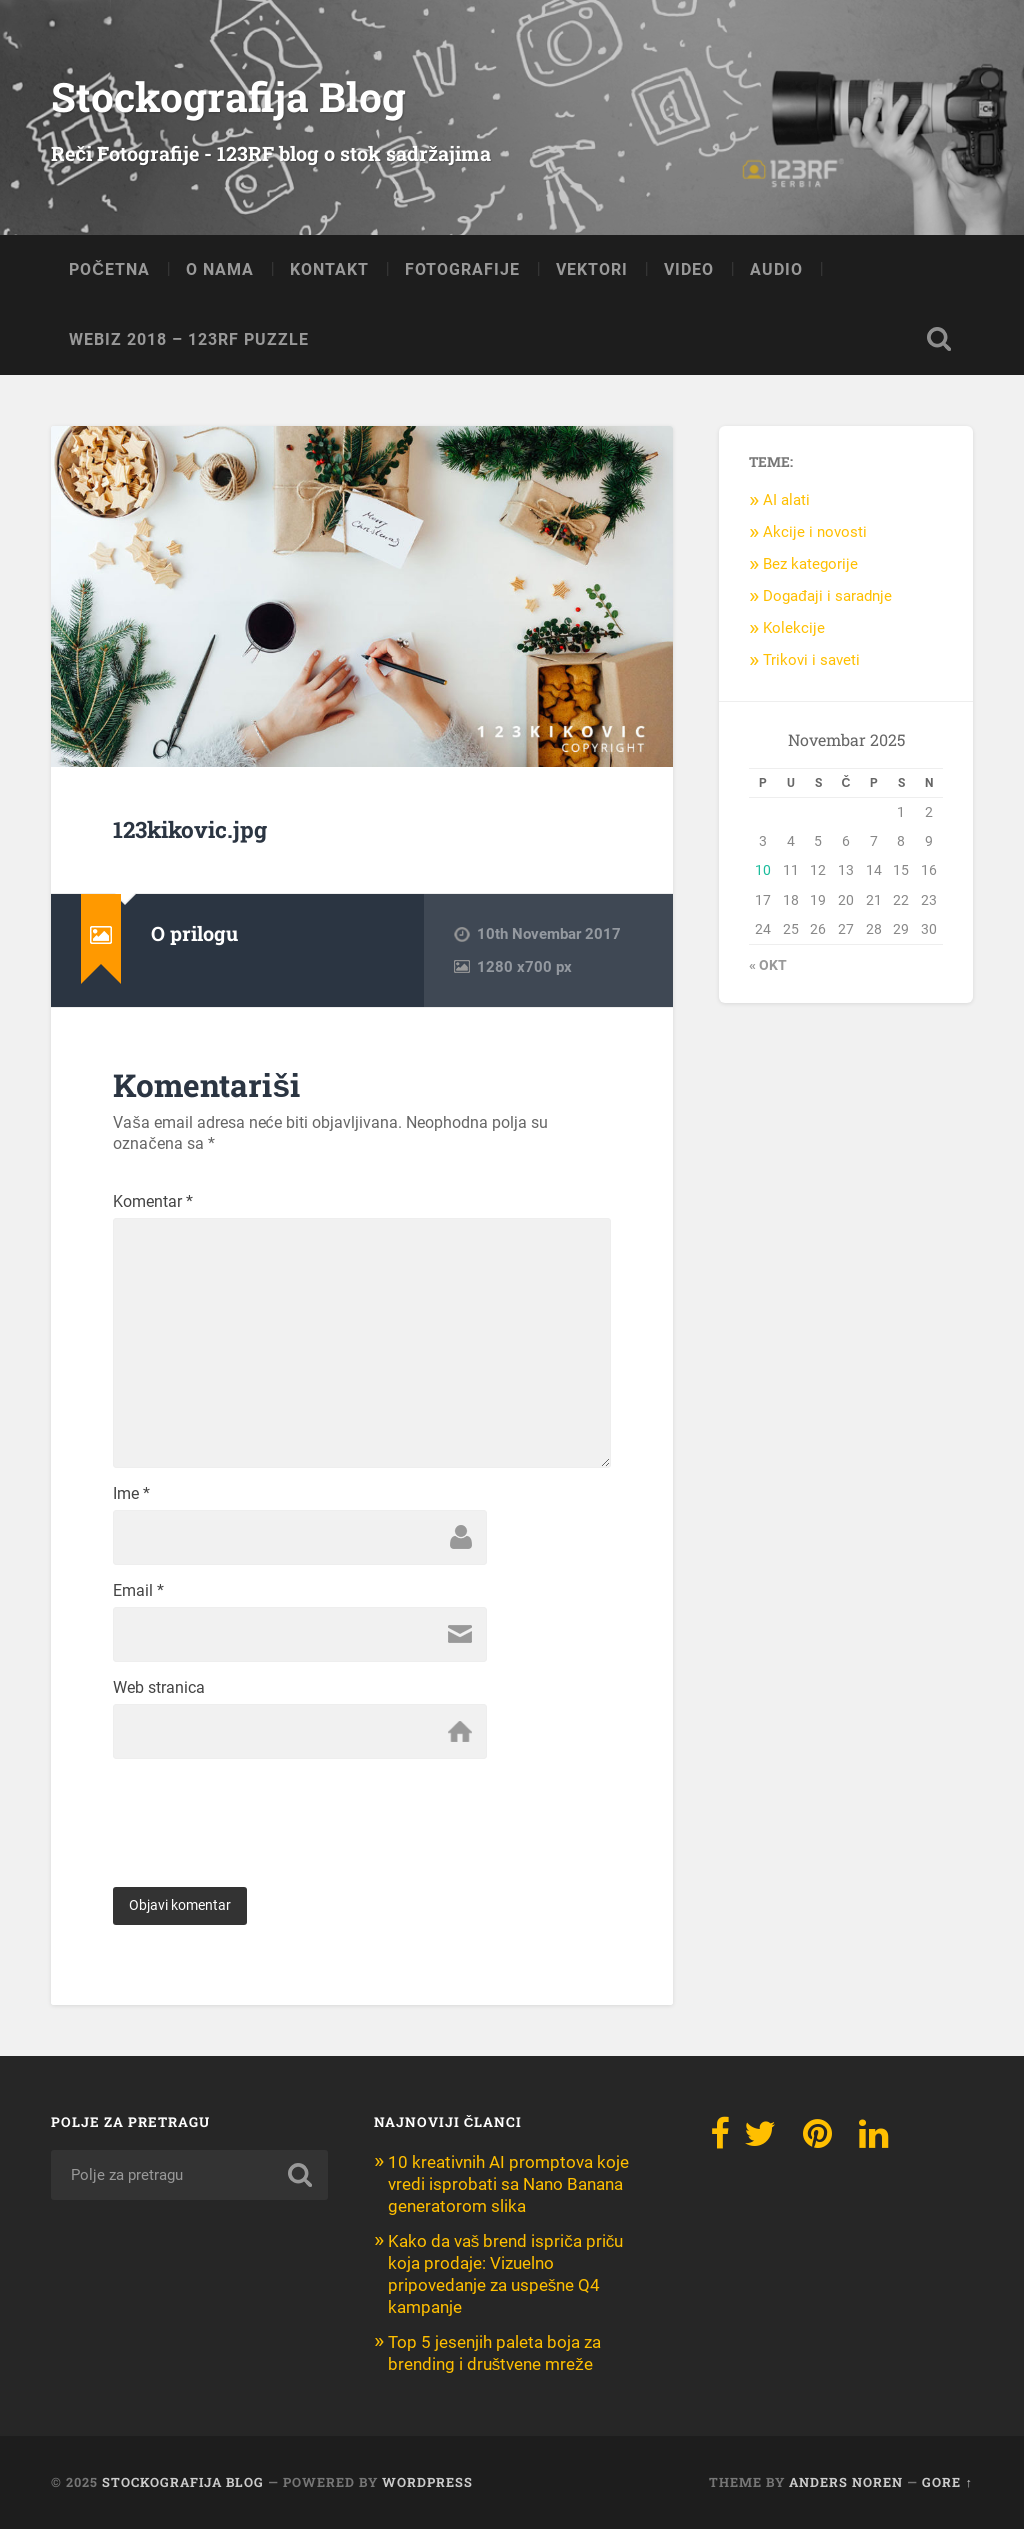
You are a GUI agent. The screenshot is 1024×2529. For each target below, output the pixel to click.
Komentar (153, 1202)
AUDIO (776, 269)
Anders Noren (846, 2482)
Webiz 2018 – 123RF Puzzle (189, 339)
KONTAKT (329, 269)
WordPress (427, 2482)
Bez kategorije (810, 564)
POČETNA (109, 269)
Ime (131, 1494)
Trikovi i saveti (811, 660)
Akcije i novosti (815, 532)
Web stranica (159, 1688)
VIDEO (689, 269)
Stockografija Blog (228, 96)
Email (138, 1591)
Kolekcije (794, 628)
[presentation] (265, 1808)
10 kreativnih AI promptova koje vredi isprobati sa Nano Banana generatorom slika (508, 2184)
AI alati (786, 500)
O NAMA (220, 269)
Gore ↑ (947, 2482)
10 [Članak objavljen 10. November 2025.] (763, 870)
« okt (768, 965)
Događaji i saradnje (827, 596)
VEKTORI (592, 269)
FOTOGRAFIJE (462, 269)
